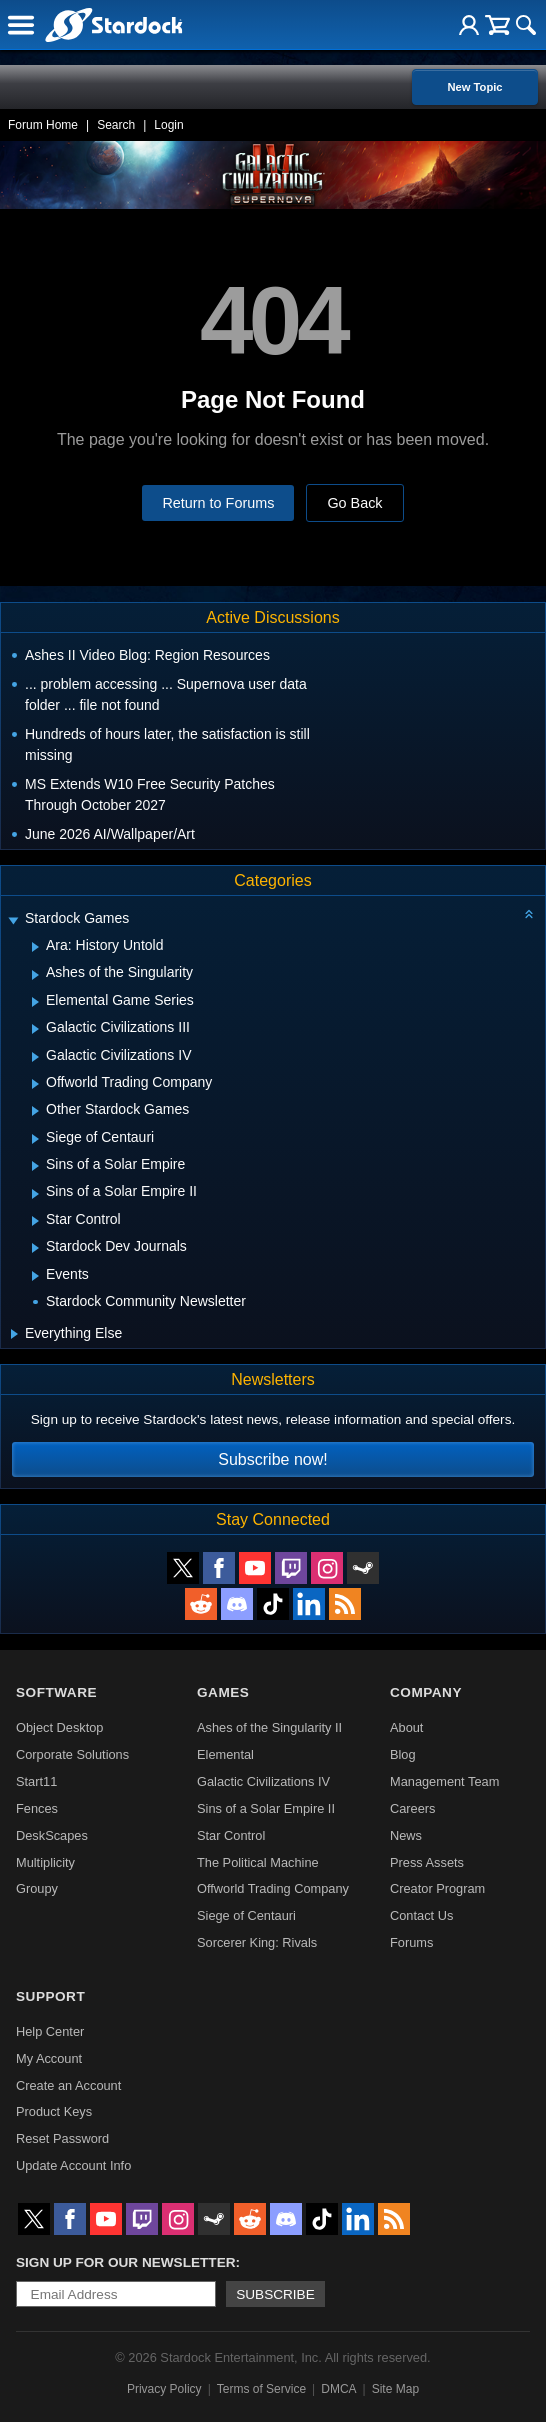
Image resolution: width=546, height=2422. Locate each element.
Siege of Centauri (246, 1915)
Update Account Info (73, 2165)
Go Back (354, 503)
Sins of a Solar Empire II (266, 1808)
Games (223, 1692)
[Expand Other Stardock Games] (35, 1111)
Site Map (395, 2389)
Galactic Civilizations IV (263, 1781)
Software (56, 1692)
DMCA (338, 2389)
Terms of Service (261, 2389)
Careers (413, 1808)
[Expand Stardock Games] (13, 920)
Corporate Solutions (72, 1754)
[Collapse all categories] (529, 914)
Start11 (36, 1781)
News (406, 1835)
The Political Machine (258, 1862)
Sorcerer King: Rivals (257, 1942)
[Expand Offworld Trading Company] (35, 1084)
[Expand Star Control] (35, 1221)
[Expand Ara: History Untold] (35, 947)
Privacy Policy (164, 2389)
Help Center (50, 2031)
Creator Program (437, 1888)
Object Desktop (60, 1727)
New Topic (474, 87)
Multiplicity (45, 1862)
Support (50, 1996)
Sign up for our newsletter (126, 2262)
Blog (403, 1754)
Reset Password (62, 2138)
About (406, 1727)
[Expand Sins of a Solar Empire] (35, 1166)
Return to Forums (218, 503)
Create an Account (68, 2085)
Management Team (444, 1781)
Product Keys (54, 2111)
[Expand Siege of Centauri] (35, 1139)
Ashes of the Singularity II (269, 1727)
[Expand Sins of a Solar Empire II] (35, 1194)
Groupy (37, 1888)
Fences (37, 1808)
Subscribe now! (272, 1459)
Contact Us (421, 1915)
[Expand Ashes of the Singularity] (35, 975)
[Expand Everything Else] (14, 1334)
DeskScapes (52, 1835)
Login (168, 125)
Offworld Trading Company (273, 1888)
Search (116, 125)
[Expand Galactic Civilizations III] (35, 1029)
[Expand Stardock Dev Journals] (35, 1248)
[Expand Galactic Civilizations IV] (35, 1057)
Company (426, 1692)
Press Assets (427, 1862)
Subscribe (275, 2294)
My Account (49, 2058)
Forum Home (43, 125)
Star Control (231, 1835)
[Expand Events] (35, 1276)
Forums (411, 1942)
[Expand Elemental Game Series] (35, 1002)
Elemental (225, 1754)
